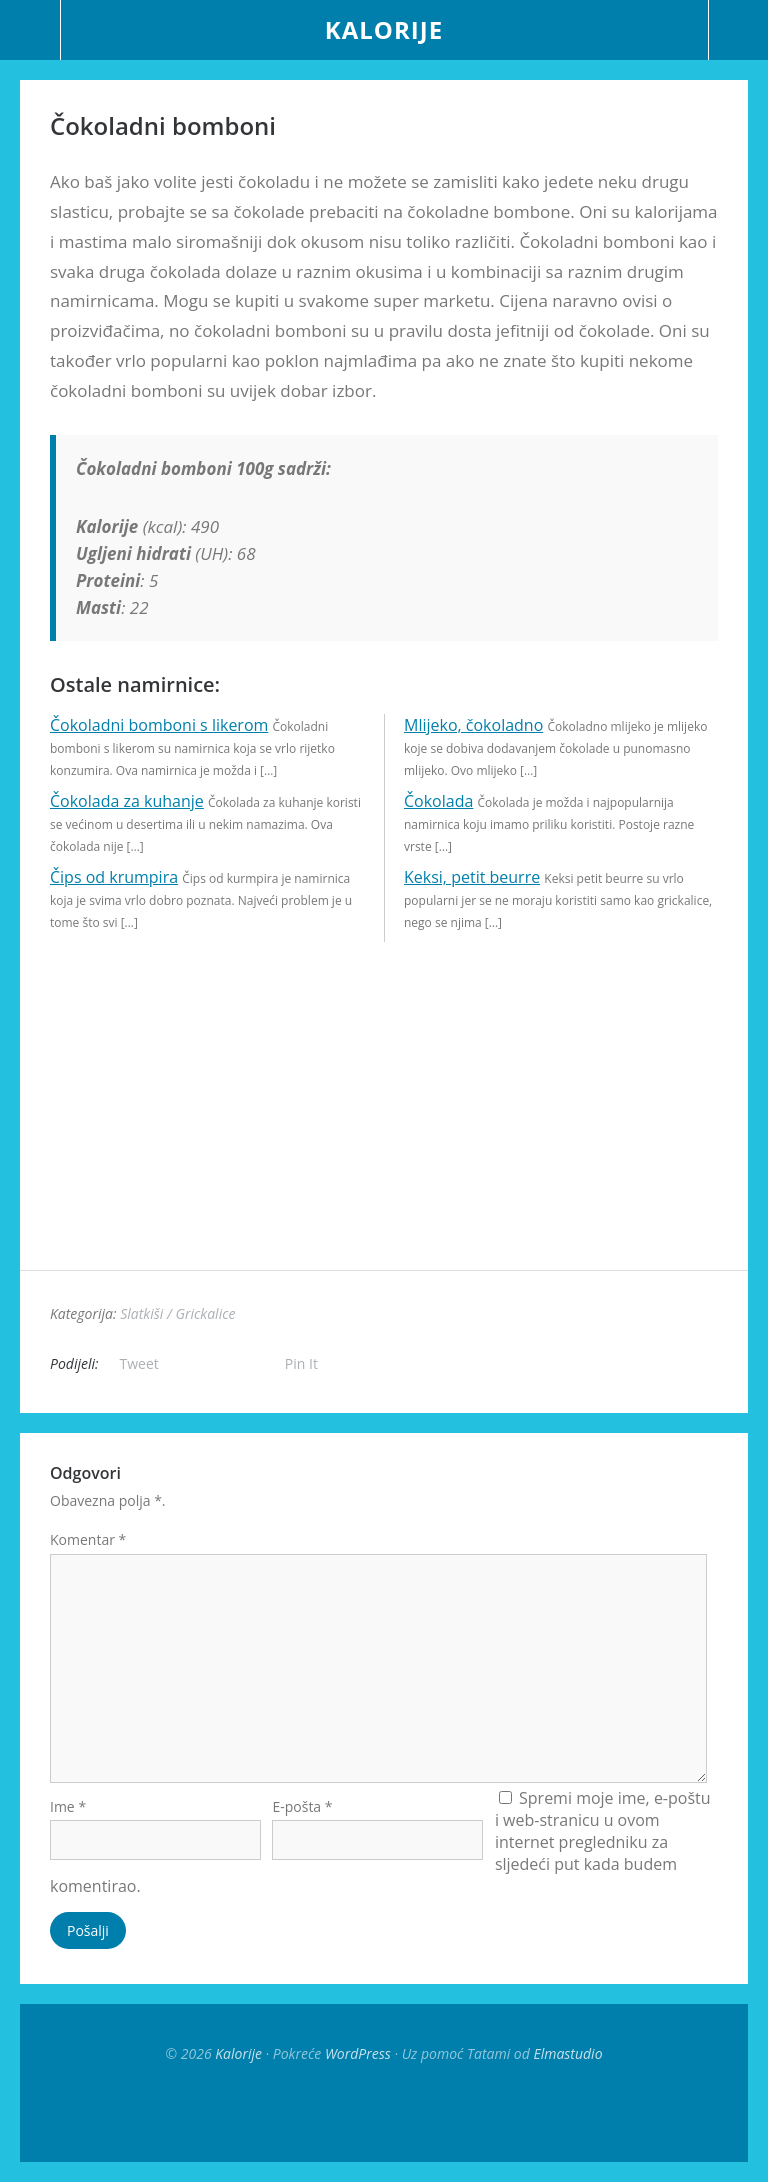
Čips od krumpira (114, 877)
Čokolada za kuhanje (127, 801)
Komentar (88, 1539)
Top (384, 2112)
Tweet (139, 1363)
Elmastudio (567, 2053)
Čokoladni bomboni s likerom (159, 725)
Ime (68, 1806)
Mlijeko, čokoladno (473, 725)
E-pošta (302, 1806)
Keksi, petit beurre (472, 877)
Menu (30, 30)
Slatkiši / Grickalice (177, 1313)
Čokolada (438, 801)
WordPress (358, 2053)
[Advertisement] (384, 1130)
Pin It (301, 1363)
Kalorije (384, 29)
